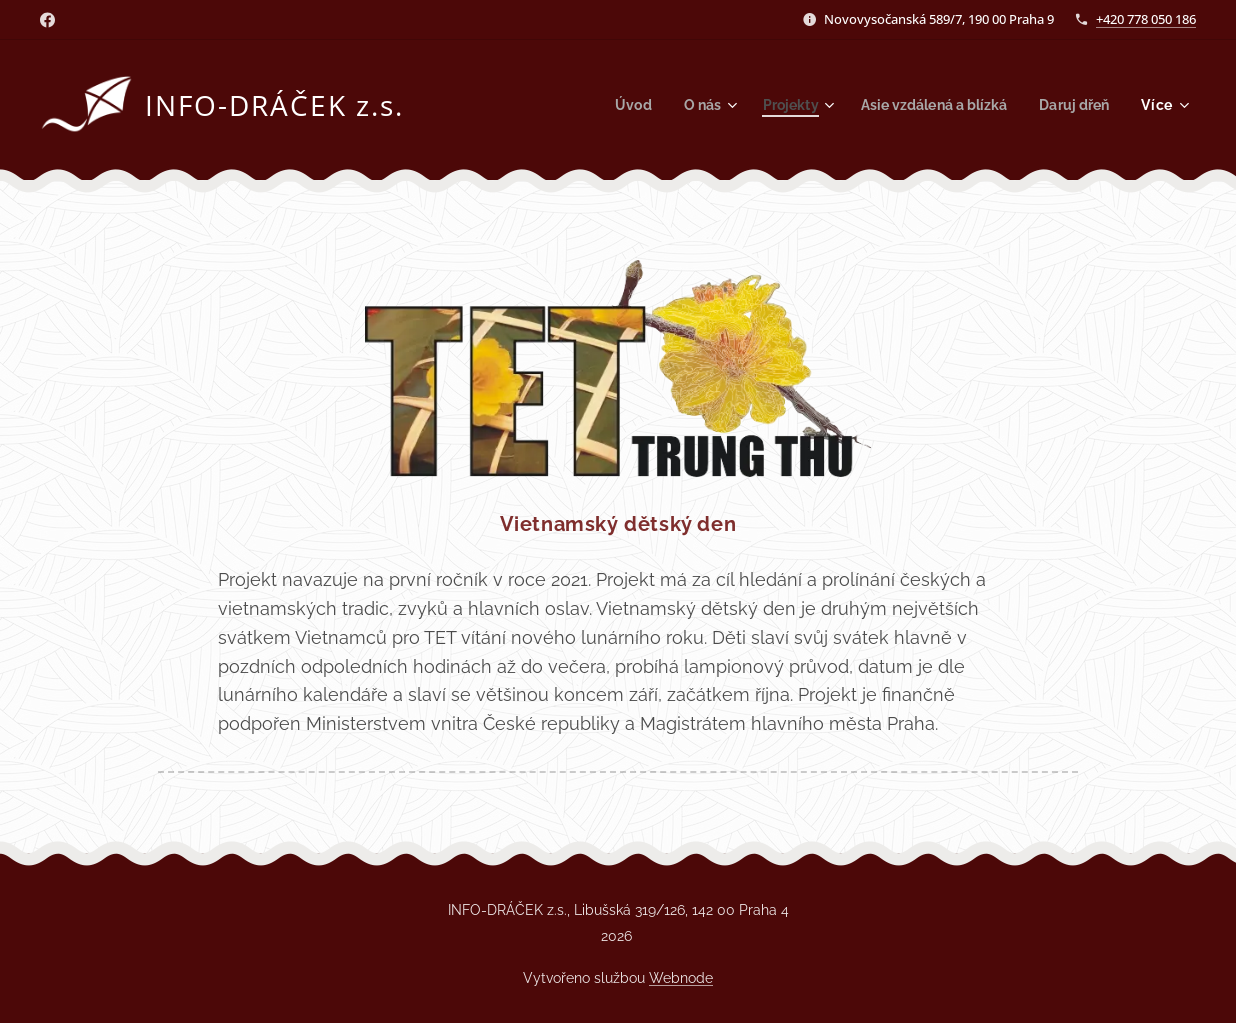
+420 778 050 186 (1146, 19)
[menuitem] (610, 105)
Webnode (681, 978)
